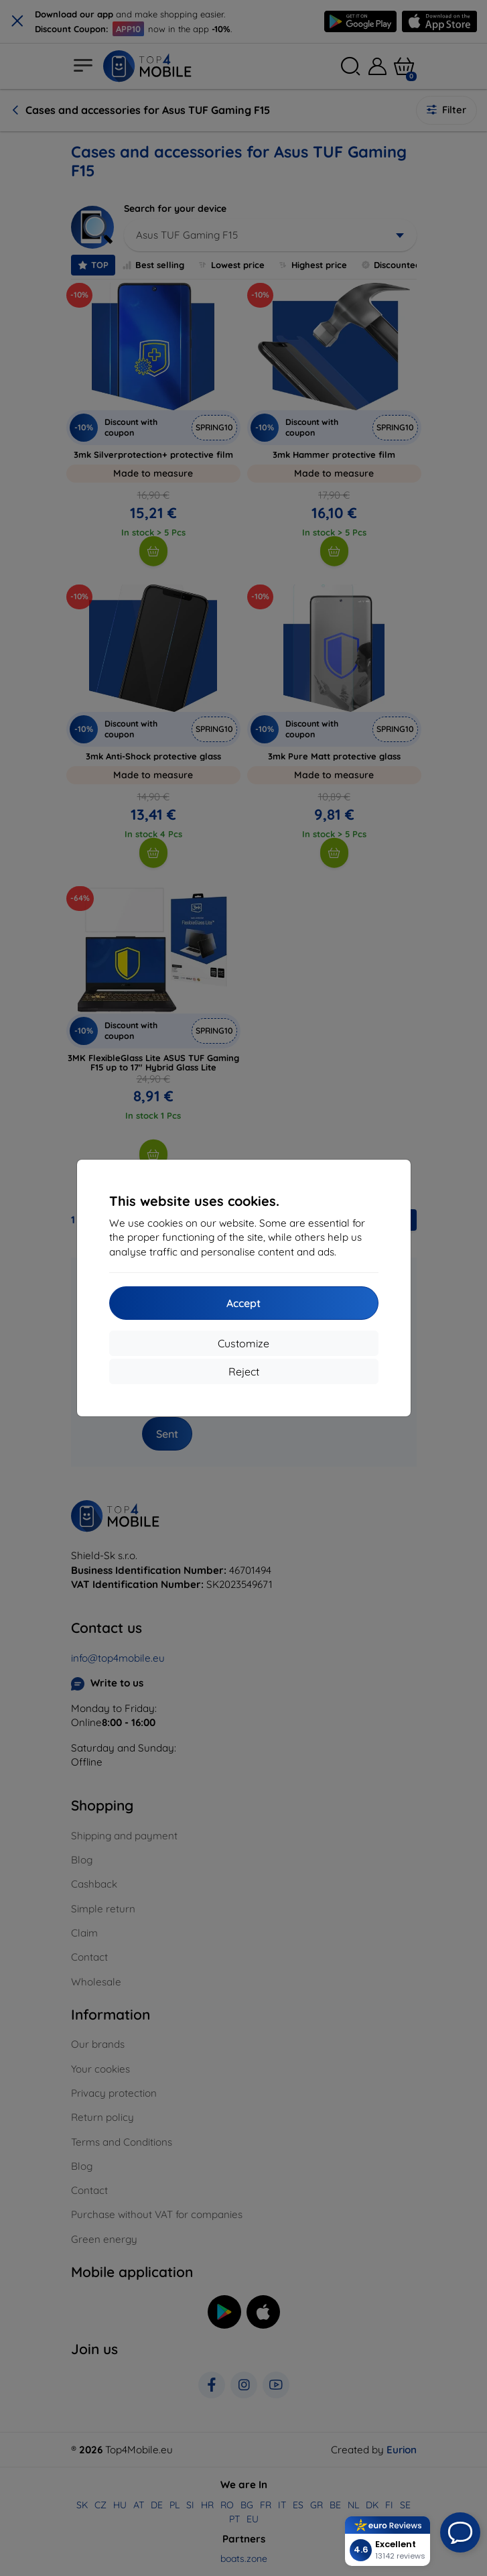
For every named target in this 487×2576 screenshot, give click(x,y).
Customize (243, 1343)
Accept (243, 1303)
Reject (243, 1371)
